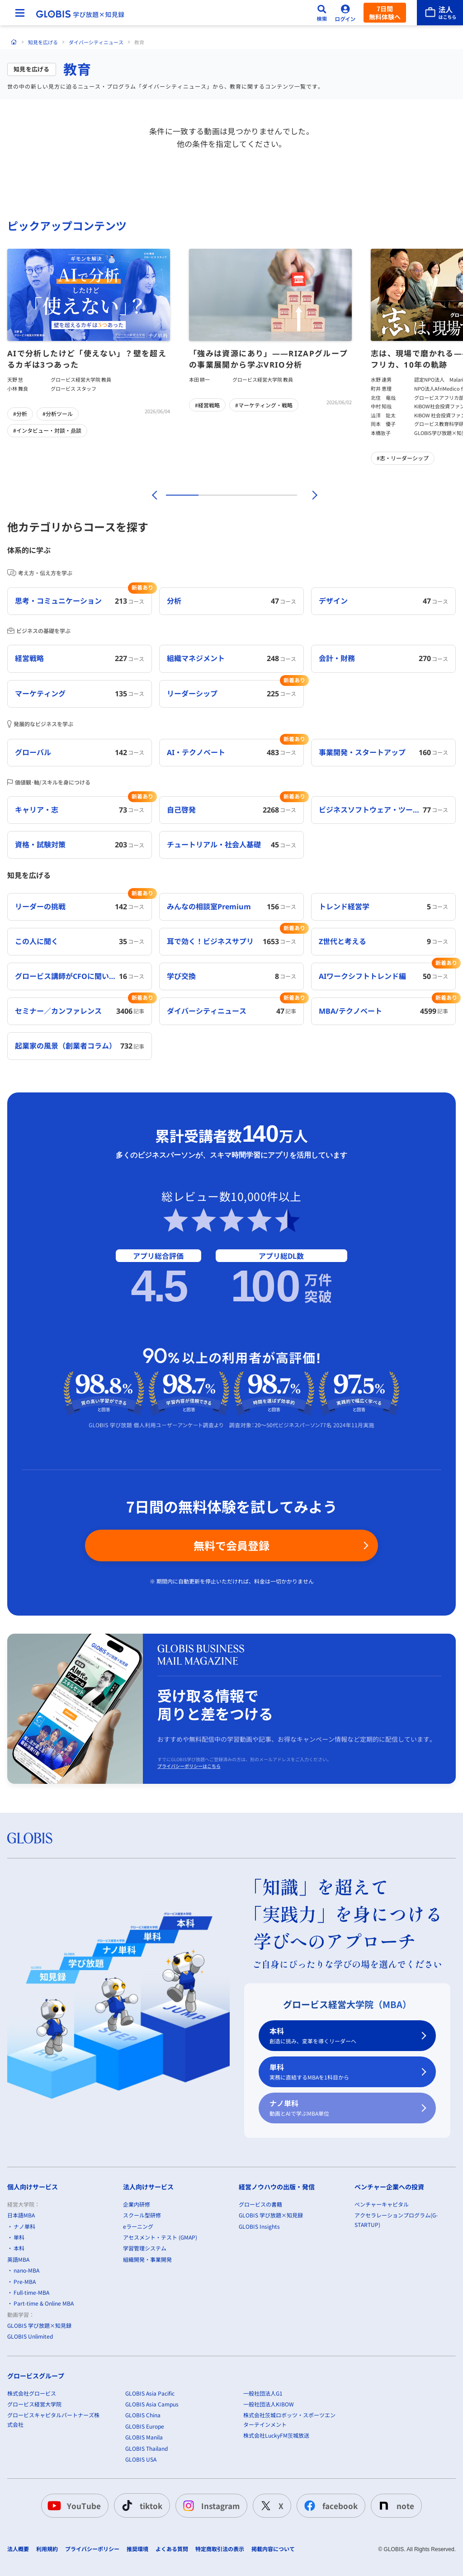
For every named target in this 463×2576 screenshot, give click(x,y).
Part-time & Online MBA (44, 2303)
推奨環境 (137, 2549)
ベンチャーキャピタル (381, 2203)
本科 (341, 2036)
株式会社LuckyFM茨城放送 (276, 2435)
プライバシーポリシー (92, 2549)
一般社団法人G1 (263, 2392)
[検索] (322, 13)
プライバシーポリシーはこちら (189, 1766)
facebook (329, 2505)
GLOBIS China (143, 2415)
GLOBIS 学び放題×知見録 (39, 2325)
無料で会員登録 (231, 1545)
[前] (153, 495)
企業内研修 (136, 2203)
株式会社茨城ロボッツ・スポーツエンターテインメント (289, 2419)
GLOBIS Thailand (146, 2448)
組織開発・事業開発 (147, 2259)
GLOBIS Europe (144, 2425)
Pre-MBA (25, 2281)
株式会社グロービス (31, 2392)
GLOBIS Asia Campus (152, 2404)
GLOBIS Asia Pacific (150, 2392)
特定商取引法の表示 (219, 2549)
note (394, 2505)
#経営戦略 (207, 405)
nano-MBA (26, 2270)
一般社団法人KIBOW (268, 2404)
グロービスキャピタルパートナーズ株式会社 (53, 2419)
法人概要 (18, 2549)
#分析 (20, 413)
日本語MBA (21, 2215)
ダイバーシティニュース (96, 42)
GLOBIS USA (140, 2459)
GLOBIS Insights (259, 2226)
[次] (309, 495)
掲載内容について (273, 2549)
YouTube (73, 2505)
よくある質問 (172, 2549)
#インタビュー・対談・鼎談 (47, 430)
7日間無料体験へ (385, 12)
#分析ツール (58, 413)
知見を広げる (43, 42)
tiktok (140, 2505)
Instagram (210, 2505)
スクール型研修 (142, 2215)
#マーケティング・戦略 (264, 405)
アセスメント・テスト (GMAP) (160, 2237)
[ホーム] (14, 42)
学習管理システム (144, 2248)
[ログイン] (345, 13)
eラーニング (138, 2226)
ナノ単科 (341, 2108)
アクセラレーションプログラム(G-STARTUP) (396, 2219)
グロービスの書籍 (260, 2203)
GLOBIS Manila (144, 2437)
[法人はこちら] (440, 12)
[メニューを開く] (20, 13)
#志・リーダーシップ (403, 458)
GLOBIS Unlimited (30, 2336)
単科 (341, 2072)
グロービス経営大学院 (34, 2404)
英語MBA (18, 2259)
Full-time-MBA (31, 2292)
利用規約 (47, 2549)
